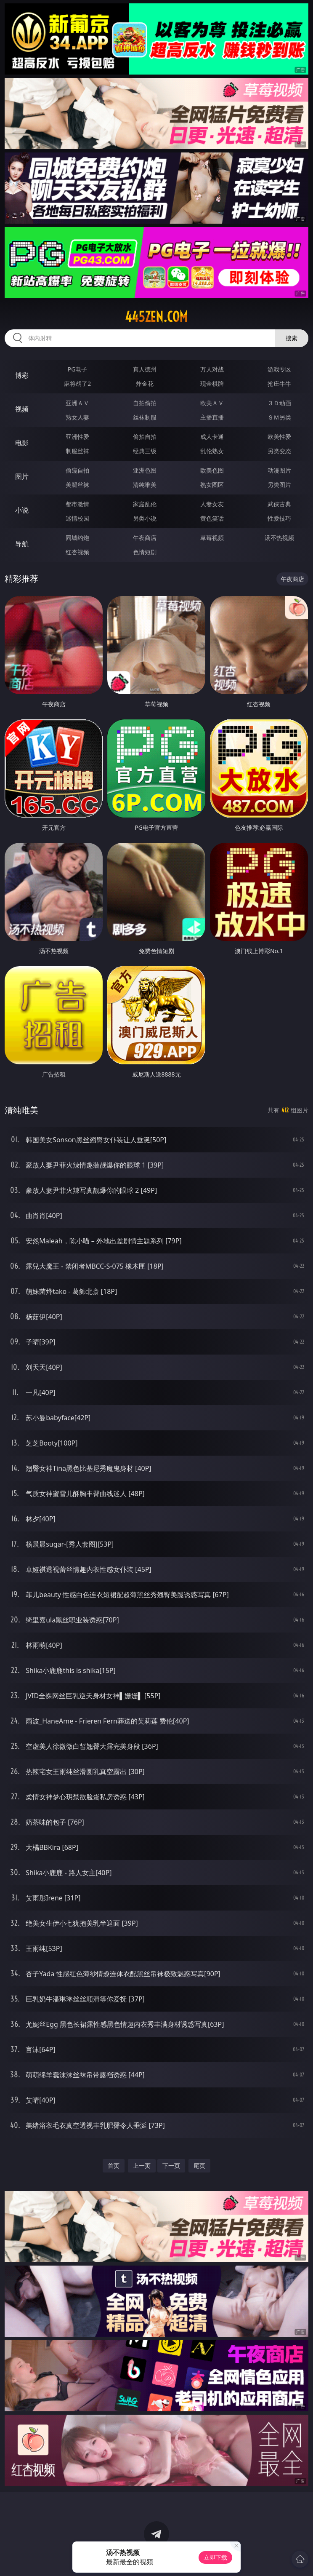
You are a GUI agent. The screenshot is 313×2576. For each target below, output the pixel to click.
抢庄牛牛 (279, 383)
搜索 (291, 338)
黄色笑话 (212, 518)
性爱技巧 (279, 518)
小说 (22, 510)
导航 (22, 543)
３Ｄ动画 (279, 403)
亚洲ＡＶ (77, 403)
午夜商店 (144, 538)
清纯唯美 (144, 485)
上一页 (142, 2166)
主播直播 (212, 417)
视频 (22, 409)
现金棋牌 (212, 383)
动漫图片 (279, 470)
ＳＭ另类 (279, 417)
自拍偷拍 (144, 403)
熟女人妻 (77, 417)
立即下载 (215, 2557)
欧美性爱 (279, 437)
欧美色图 (212, 470)
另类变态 (279, 451)
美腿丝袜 (77, 485)
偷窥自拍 (77, 470)
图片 (22, 476)
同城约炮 (77, 538)
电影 (22, 442)
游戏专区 (279, 369)
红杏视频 (77, 552)
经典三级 (144, 451)
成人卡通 (212, 437)
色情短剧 (144, 552)
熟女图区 (212, 485)
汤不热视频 (279, 538)
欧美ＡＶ (212, 403)
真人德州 (144, 369)
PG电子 (78, 369)
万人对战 (212, 369)
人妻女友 (212, 504)
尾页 (199, 2166)
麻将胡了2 (77, 383)
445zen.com (156, 316)
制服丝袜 (77, 451)
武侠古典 (279, 504)
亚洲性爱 (77, 437)
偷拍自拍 (144, 437)
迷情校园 (77, 518)
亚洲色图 (144, 470)
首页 (113, 2166)
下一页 (171, 2166)
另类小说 (144, 518)
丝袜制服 (144, 417)
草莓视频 (212, 538)
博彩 (22, 375)
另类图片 (279, 485)
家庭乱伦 (144, 504)
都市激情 (77, 504)
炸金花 (145, 383)
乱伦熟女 (212, 451)
